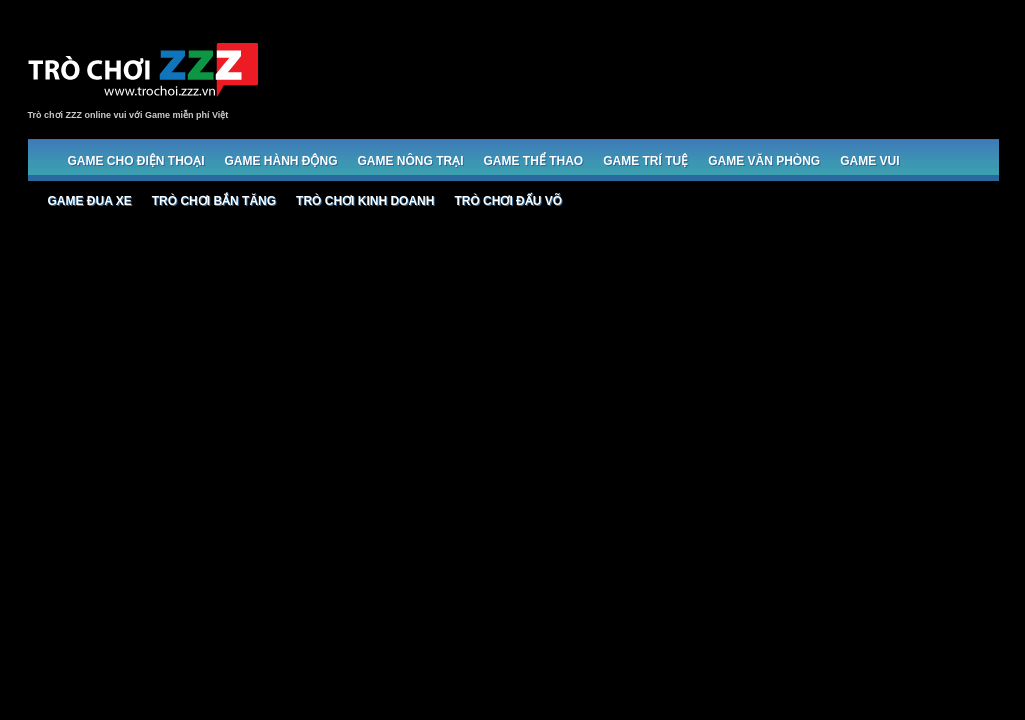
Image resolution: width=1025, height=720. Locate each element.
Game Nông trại (411, 161)
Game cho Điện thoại (136, 161)
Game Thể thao (534, 161)
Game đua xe (90, 201)
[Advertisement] (634, 72)
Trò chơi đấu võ (508, 201)
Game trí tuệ (645, 161)
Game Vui (869, 161)
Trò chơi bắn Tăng (214, 201)
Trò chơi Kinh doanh (365, 201)
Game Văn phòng (764, 161)
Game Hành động (281, 161)
